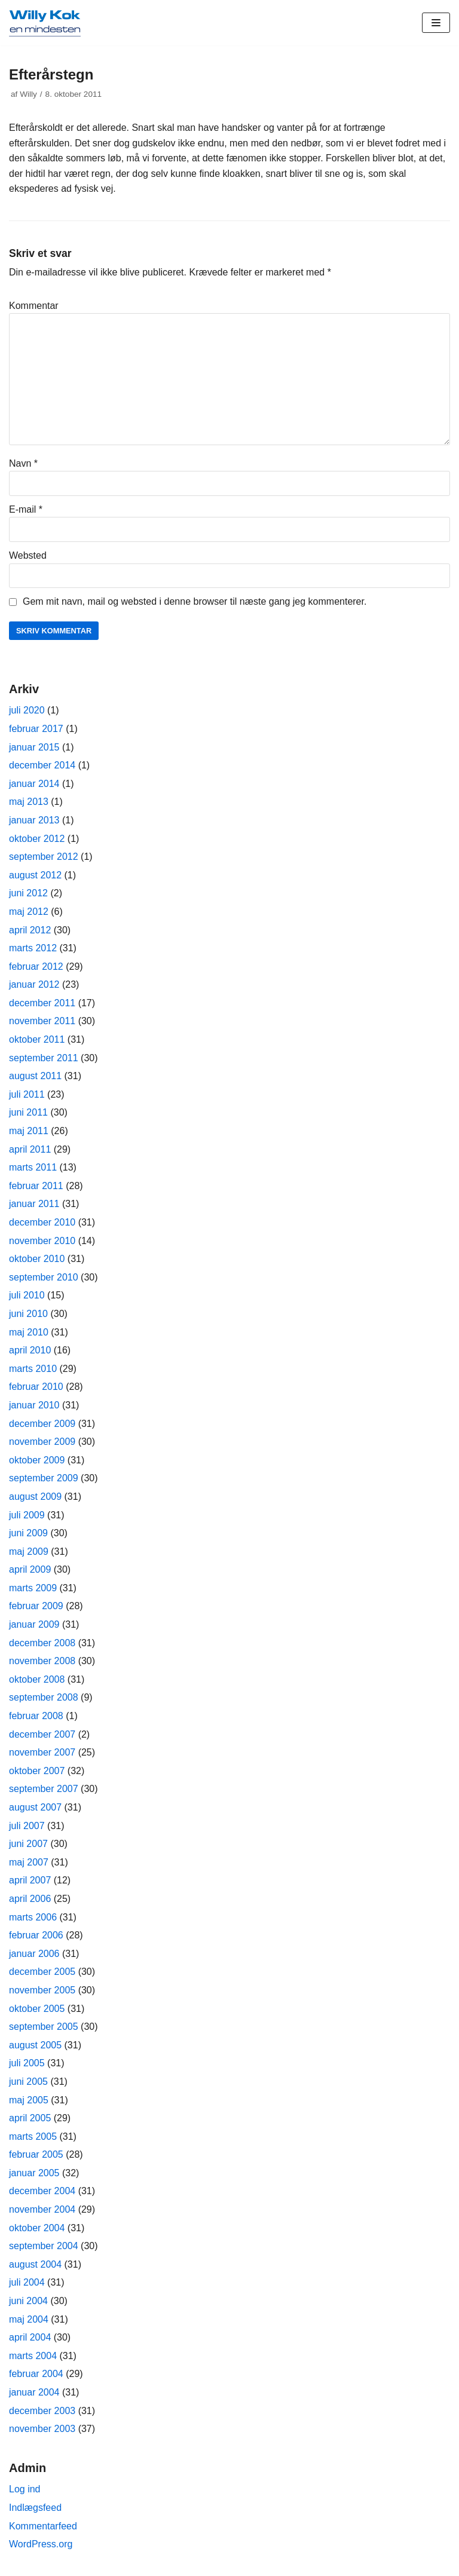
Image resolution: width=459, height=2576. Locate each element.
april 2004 (30, 2337)
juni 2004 (28, 2301)
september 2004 (43, 2246)
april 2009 (30, 1569)
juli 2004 (27, 2282)
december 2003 (42, 2411)
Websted (28, 555)
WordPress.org (40, 2544)
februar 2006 (36, 1935)
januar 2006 (34, 1954)
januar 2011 (34, 1204)
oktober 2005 (37, 2009)
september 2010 (43, 1277)
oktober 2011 (37, 1039)
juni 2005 (28, 2081)
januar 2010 (34, 1405)
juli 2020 (27, 710)
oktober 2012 (37, 839)
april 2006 (30, 1899)
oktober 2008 (37, 1679)
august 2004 (35, 2264)
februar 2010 (36, 1387)
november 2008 (42, 1661)
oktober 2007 (37, 1771)
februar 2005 (36, 2154)
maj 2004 (28, 2319)
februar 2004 (36, 2374)
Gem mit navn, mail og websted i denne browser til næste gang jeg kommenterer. (194, 601)
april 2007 (30, 1880)
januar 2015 (34, 747)
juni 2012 (28, 893)
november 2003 (42, 2429)
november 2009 (42, 1441)
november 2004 (42, 2209)
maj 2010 (28, 1332)
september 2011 (43, 1058)
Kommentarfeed (43, 2526)
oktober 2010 (37, 1259)
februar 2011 (36, 1186)
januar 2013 (34, 820)
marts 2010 (33, 1369)
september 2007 (43, 1789)
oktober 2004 (37, 2228)
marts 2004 (33, 2356)
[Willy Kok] (45, 22)
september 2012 (43, 856)
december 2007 (42, 1734)
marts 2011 (33, 1167)
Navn (23, 463)
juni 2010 (28, 1314)
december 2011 (42, 1003)
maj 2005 (28, 2100)
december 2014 (42, 765)
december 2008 (42, 1643)
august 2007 (35, 1807)
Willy (28, 94)
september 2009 (43, 1478)
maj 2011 (28, 1131)
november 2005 (42, 1990)
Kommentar (34, 306)
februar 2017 (36, 729)
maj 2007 (28, 1862)
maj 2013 (28, 802)
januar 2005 (34, 2173)
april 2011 (30, 1149)
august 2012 (35, 875)
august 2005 (35, 2045)
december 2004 (42, 2191)
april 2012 (30, 930)
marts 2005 (33, 2136)
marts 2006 (33, 1917)
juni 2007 (28, 1844)
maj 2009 (28, 1551)
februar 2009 (36, 1606)
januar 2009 (34, 1624)
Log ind (25, 2489)
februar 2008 (36, 1716)
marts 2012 (33, 948)
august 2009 (35, 1496)
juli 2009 (27, 1515)
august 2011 (35, 1076)
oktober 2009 (37, 1460)
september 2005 (43, 2026)
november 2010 (42, 1241)
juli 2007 (27, 1826)
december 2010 (42, 1222)
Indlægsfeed (35, 2508)
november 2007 (42, 1752)
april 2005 (30, 2118)
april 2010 (30, 1350)
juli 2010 (27, 1295)
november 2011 (42, 1021)
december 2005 (42, 1972)
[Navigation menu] (436, 23)
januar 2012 (34, 984)
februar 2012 (36, 966)
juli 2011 (27, 1094)
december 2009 (42, 1424)
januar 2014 (34, 784)
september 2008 (43, 1697)
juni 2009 (28, 1533)
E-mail (25, 509)
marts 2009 (33, 1588)
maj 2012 (28, 911)
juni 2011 (28, 1112)
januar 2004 (34, 2392)
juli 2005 (27, 2063)
